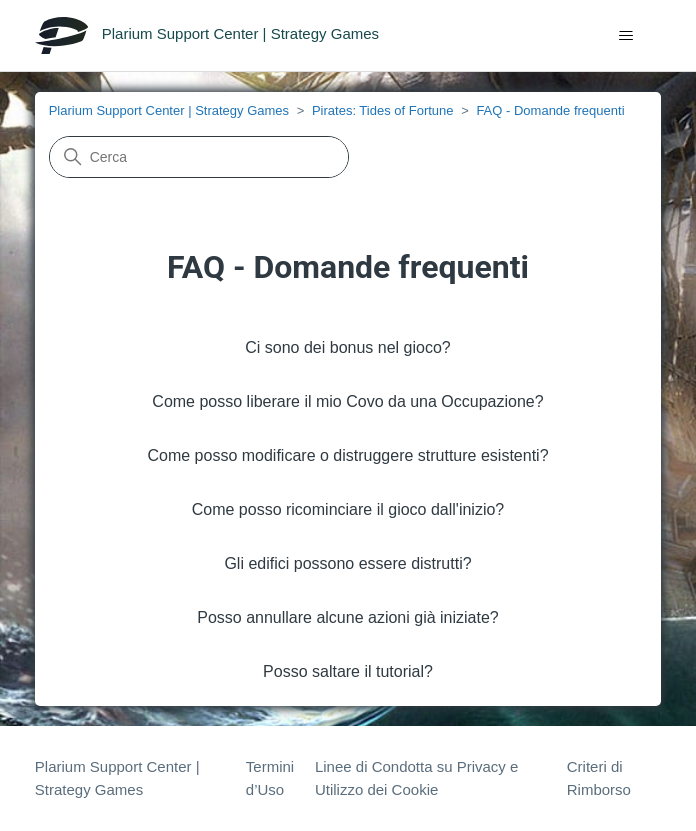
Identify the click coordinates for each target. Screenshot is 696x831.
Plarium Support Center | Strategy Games (169, 110)
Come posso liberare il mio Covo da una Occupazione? (347, 401)
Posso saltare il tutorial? (348, 671)
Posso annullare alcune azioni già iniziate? (348, 617)
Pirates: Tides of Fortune (383, 110)
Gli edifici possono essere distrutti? (347, 563)
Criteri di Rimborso (599, 778)
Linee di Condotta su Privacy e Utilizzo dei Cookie (416, 778)
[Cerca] (199, 157)
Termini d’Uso (270, 778)
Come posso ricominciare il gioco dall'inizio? (348, 509)
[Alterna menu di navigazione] (625, 36)
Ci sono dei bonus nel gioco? (347, 347)
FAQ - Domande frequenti (550, 110)
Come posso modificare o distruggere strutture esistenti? (347, 455)
